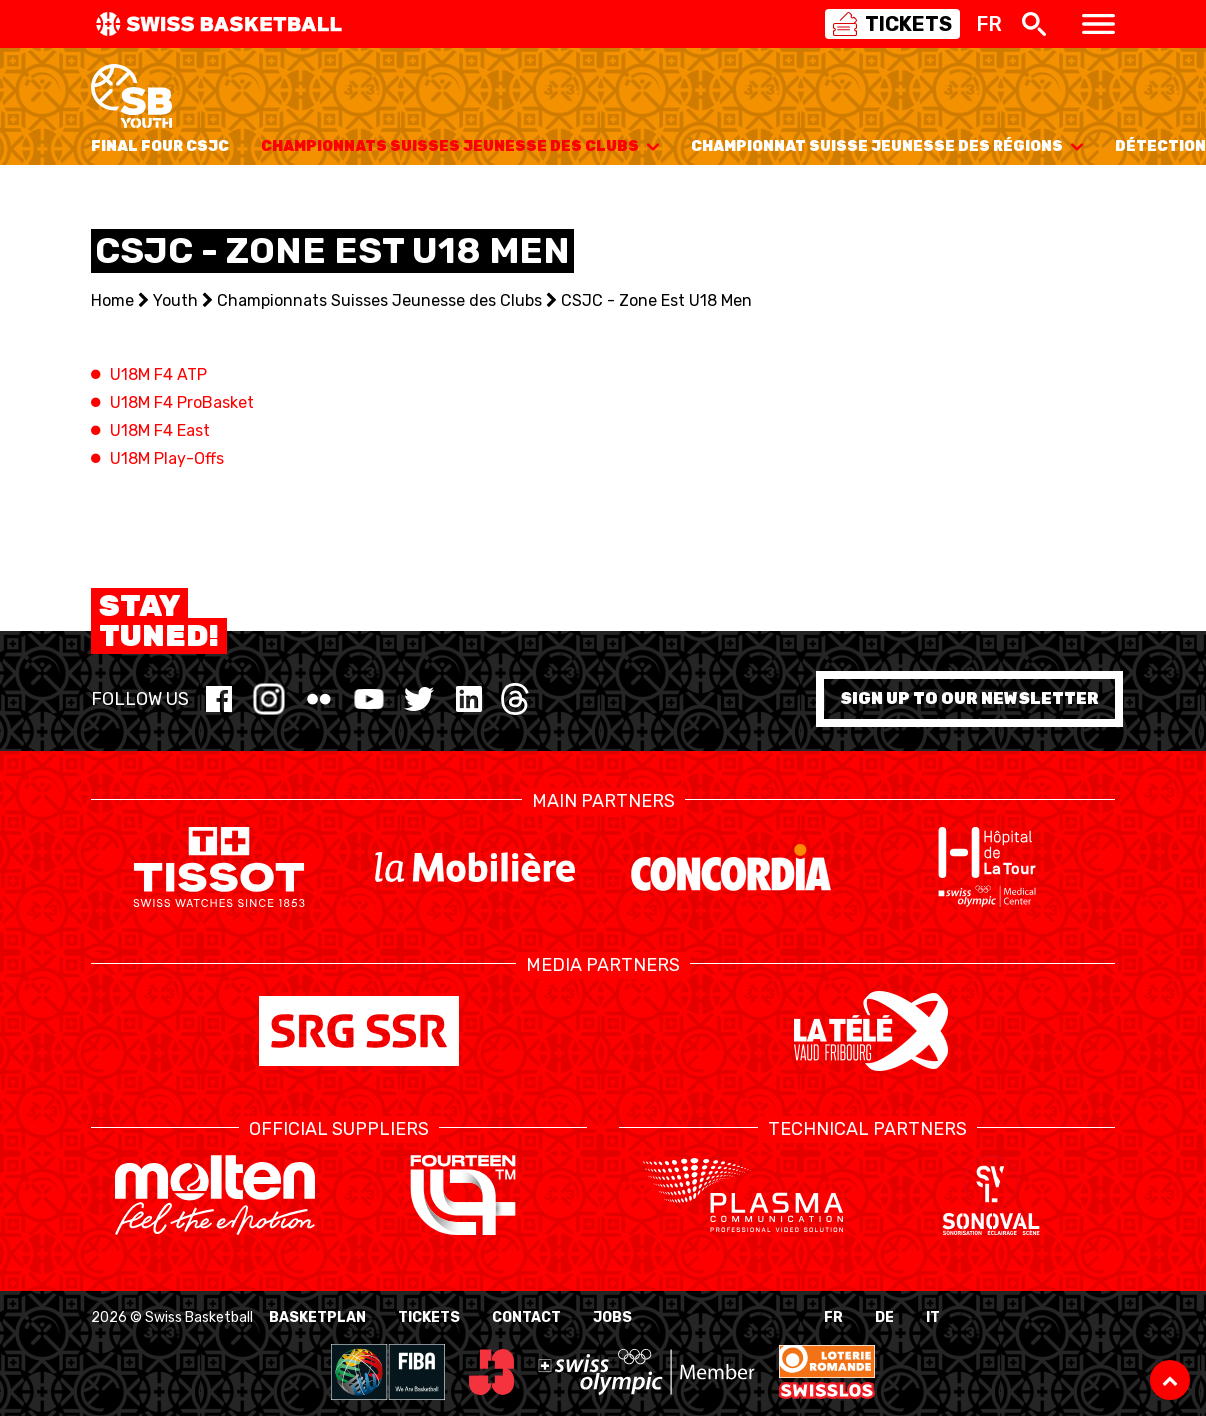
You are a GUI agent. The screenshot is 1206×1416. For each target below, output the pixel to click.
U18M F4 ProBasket (182, 402)
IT (933, 1317)
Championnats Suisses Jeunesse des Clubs (460, 146)
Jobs (612, 1317)
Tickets (429, 1317)
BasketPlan (317, 1317)
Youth (175, 300)
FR (833, 1317)
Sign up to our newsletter (969, 698)
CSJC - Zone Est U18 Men (656, 300)
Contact (526, 1317)
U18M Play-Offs (167, 458)
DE (884, 1317)
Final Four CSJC (160, 146)
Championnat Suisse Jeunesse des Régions (887, 146)
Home (112, 300)
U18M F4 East (160, 430)
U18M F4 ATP (158, 374)
